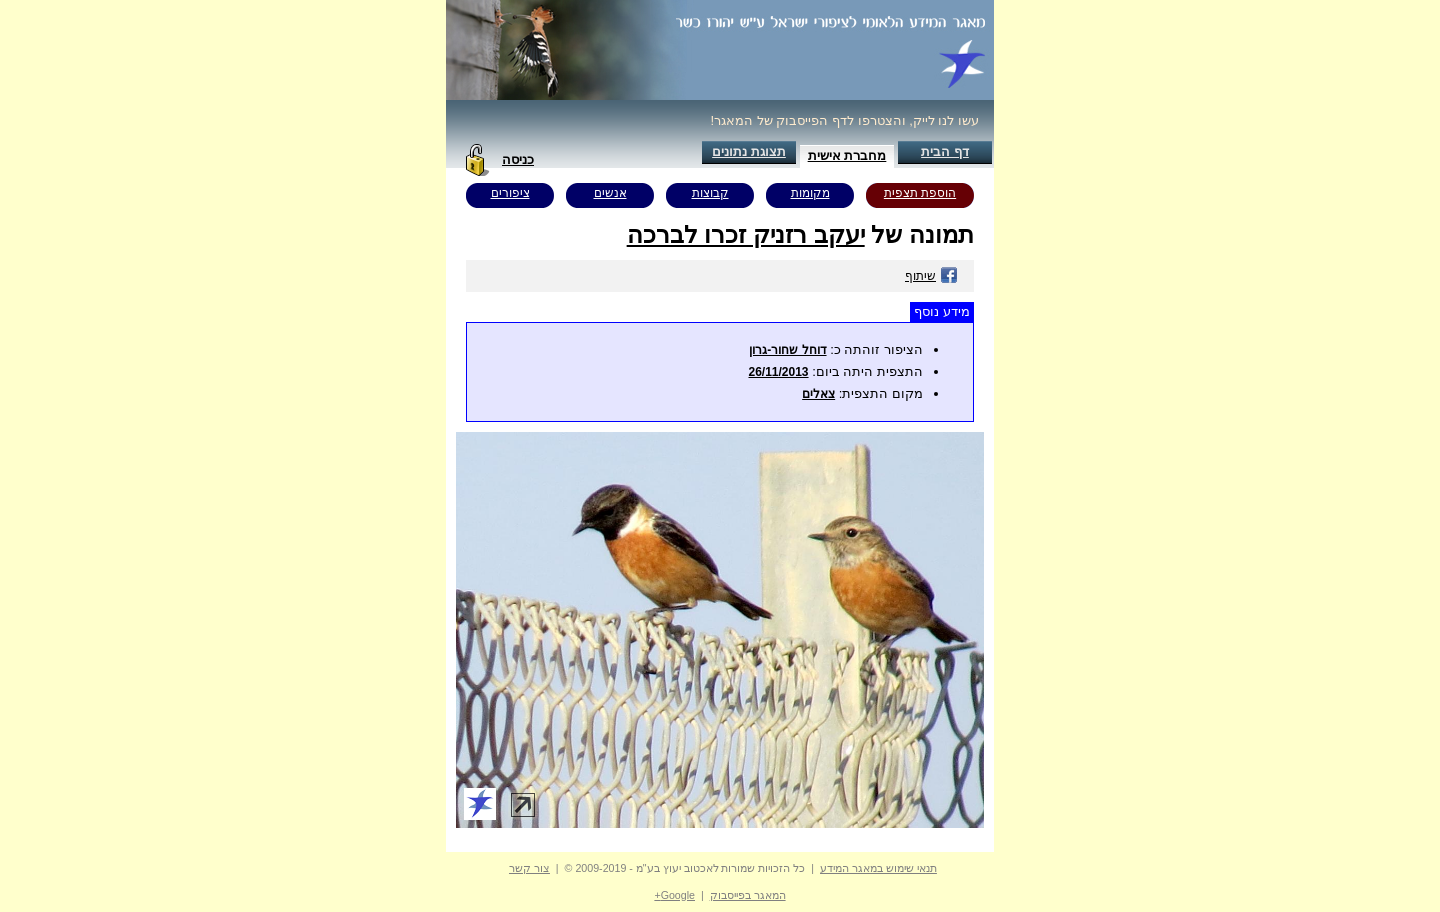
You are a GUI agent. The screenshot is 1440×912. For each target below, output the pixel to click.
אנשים (610, 193)
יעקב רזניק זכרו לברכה (746, 234)
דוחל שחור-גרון (787, 350)
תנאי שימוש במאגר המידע (878, 868)
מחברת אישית (847, 155)
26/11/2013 (778, 372)
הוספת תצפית (920, 193)
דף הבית (945, 151)
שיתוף (931, 276)
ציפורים (510, 193)
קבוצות (710, 193)
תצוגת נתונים (749, 151)
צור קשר (529, 868)
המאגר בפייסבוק (748, 895)
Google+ (674, 895)
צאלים (818, 394)
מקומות (810, 193)
